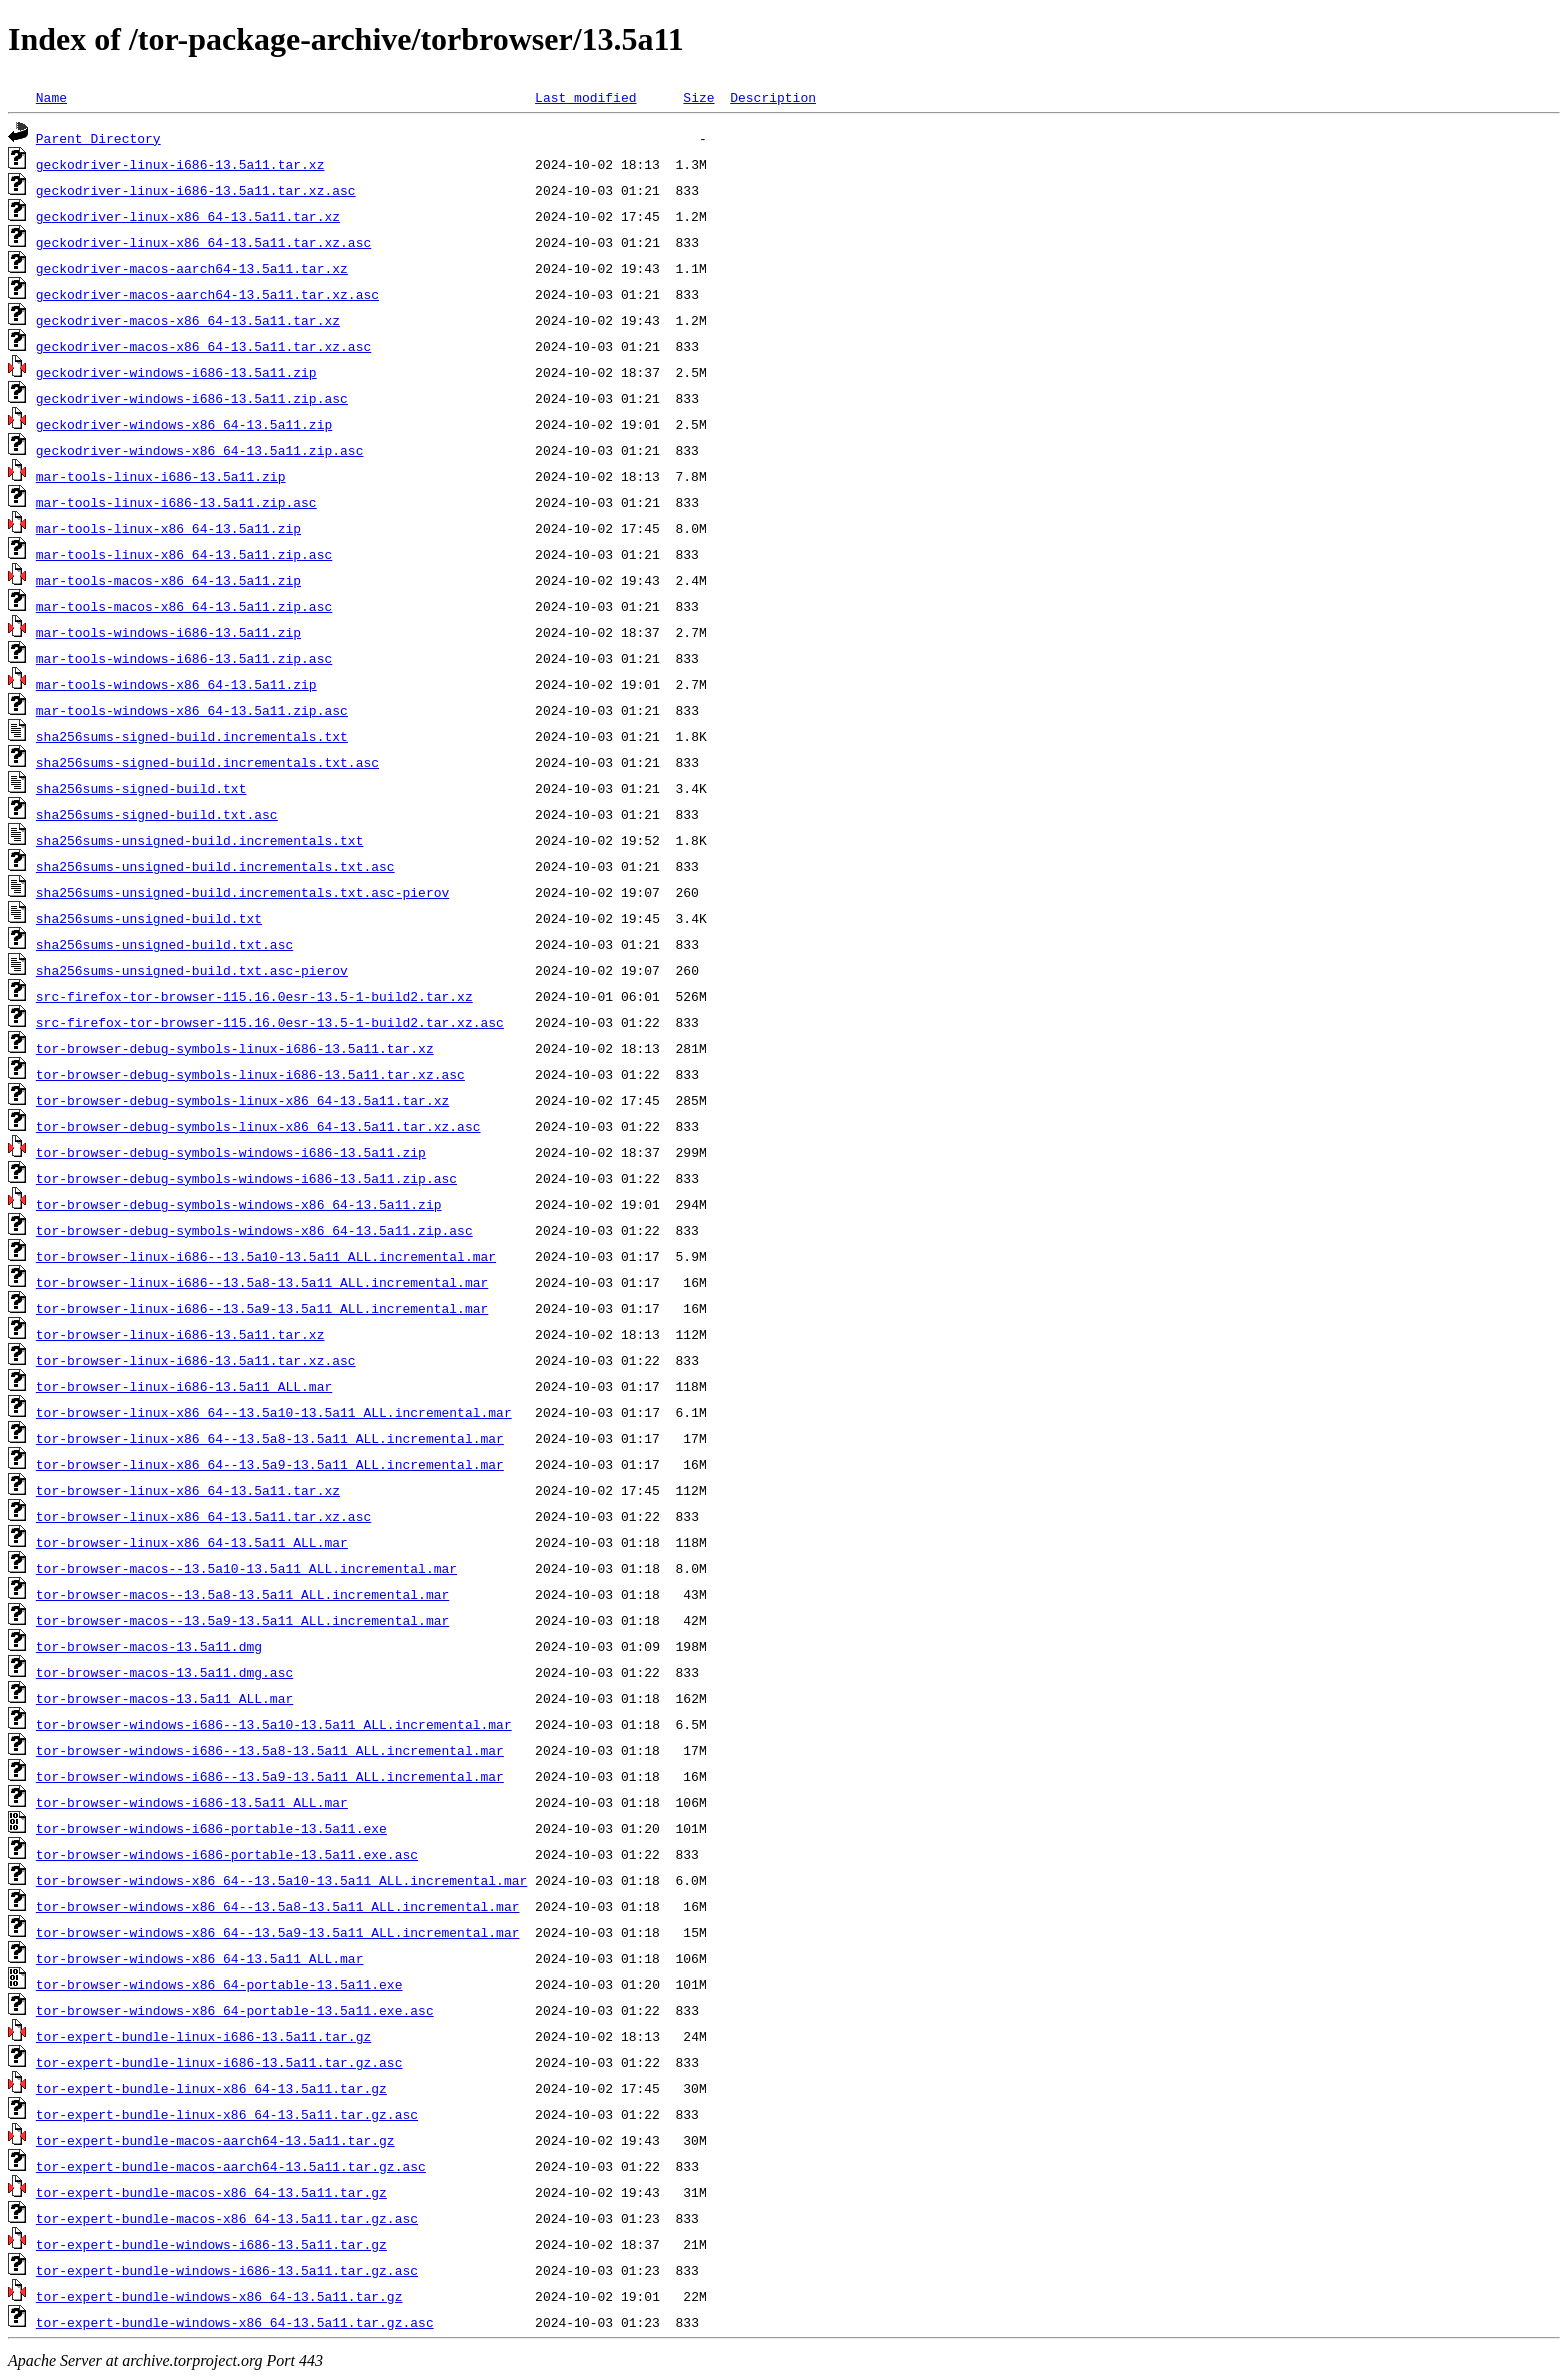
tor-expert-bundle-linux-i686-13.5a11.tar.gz (203, 2036)
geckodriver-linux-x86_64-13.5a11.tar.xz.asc (203, 242)
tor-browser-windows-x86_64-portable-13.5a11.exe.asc (235, 2010)
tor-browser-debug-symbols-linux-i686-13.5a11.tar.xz (235, 1048)
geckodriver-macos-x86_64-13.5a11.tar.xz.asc (203, 346)
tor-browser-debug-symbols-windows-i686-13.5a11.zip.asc (246, 1178)
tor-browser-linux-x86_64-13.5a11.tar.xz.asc (203, 1516)
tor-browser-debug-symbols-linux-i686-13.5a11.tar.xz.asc (250, 1074)
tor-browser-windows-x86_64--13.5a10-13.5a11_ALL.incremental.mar (281, 1880)
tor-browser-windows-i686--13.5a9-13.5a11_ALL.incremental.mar (270, 1776)
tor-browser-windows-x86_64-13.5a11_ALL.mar (200, 1958)
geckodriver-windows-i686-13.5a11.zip (176, 372)
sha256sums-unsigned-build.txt (149, 918)
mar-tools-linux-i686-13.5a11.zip (161, 476)
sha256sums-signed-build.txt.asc (157, 814)
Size (698, 97)
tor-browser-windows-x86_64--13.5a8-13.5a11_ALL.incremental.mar (278, 1906)
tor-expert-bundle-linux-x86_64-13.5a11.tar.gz (211, 2088)
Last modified (585, 97)
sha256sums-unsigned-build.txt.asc (164, 944)
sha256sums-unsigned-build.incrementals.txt (200, 840)
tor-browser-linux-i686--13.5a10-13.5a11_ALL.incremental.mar (266, 1256)
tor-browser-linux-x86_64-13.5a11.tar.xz (188, 1490)
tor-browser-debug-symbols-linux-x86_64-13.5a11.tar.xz (242, 1100)
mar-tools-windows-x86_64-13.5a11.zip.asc (192, 710)
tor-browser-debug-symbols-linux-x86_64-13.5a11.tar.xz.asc (258, 1126)
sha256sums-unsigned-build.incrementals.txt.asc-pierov (242, 892)
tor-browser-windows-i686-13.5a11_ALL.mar (192, 1802)
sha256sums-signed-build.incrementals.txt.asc (207, 762)
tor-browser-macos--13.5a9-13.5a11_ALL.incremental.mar (242, 1620)
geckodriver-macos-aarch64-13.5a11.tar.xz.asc (207, 294)
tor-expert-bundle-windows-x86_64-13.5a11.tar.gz (219, 2296)
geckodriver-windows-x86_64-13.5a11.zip (184, 424)
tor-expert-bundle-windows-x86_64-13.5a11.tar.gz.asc (235, 2322)
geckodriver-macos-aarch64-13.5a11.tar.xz (192, 268)
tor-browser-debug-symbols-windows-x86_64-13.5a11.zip (239, 1204)
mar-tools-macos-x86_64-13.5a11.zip (168, 580)
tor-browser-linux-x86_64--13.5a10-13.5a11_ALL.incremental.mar (274, 1412)
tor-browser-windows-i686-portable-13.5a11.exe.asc (227, 1854)
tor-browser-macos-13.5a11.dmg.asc (164, 1672)
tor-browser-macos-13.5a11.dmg (149, 1646)
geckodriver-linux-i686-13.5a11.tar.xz (180, 164)
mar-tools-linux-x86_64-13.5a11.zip (168, 528)
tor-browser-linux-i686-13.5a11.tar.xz (180, 1334)
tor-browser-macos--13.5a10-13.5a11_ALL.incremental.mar (246, 1568)
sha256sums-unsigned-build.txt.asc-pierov (192, 970)
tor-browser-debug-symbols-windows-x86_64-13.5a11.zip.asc (254, 1230)
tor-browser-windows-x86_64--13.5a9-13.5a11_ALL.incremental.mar (278, 1932)
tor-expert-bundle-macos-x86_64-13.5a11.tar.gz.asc (227, 2218)
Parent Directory (98, 138)
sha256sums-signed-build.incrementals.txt (192, 736)
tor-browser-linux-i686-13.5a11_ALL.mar (184, 1386)
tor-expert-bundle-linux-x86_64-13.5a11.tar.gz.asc (227, 2114)
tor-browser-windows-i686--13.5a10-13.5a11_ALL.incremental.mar (274, 1724)
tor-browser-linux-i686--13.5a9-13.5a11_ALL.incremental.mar (262, 1308)
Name (51, 97)
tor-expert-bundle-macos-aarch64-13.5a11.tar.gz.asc (231, 2166)
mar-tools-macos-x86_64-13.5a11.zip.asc (184, 606)
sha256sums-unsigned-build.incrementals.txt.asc (215, 866)
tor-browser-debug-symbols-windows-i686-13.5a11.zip (231, 1152)
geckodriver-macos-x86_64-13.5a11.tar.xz (188, 320)
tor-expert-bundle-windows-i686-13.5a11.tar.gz (211, 2244)
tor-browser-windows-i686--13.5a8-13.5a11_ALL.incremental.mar (270, 1750)
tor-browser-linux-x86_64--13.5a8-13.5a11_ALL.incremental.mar (270, 1438)
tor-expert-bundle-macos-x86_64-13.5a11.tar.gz (211, 2192)
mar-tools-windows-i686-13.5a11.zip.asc (184, 658)
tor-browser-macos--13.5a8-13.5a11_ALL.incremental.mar (242, 1594)
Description (773, 97)
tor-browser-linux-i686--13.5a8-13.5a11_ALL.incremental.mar (262, 1282)
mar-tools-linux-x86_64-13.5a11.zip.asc (184, 554)
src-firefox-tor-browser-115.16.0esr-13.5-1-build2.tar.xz (254, 996)
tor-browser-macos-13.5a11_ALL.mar (164, 1698)
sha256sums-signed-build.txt (141, 788)
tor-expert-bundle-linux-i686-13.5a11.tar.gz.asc (219, 2062)
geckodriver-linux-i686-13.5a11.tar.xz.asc (196, 190)
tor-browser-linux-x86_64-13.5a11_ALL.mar (192, 1542)
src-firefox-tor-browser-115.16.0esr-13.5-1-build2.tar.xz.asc (270, 1022)
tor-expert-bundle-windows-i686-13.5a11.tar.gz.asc (227, 2270)
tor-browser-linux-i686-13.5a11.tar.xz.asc (196, 1360)
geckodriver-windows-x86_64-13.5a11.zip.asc (200, 450)
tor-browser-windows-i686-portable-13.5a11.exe (211, 1828)
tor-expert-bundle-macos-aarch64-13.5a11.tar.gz (215, 2140)
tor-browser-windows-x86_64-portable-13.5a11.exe (219, 1984)
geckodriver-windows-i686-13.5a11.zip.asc (192, 398)
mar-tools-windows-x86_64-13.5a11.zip (176, 684)
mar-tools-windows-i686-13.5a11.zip (168, 632)
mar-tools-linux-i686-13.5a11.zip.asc (176, 502)
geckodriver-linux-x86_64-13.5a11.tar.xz (188, 216)
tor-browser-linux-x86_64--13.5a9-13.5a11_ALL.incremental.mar (270, 1464)
